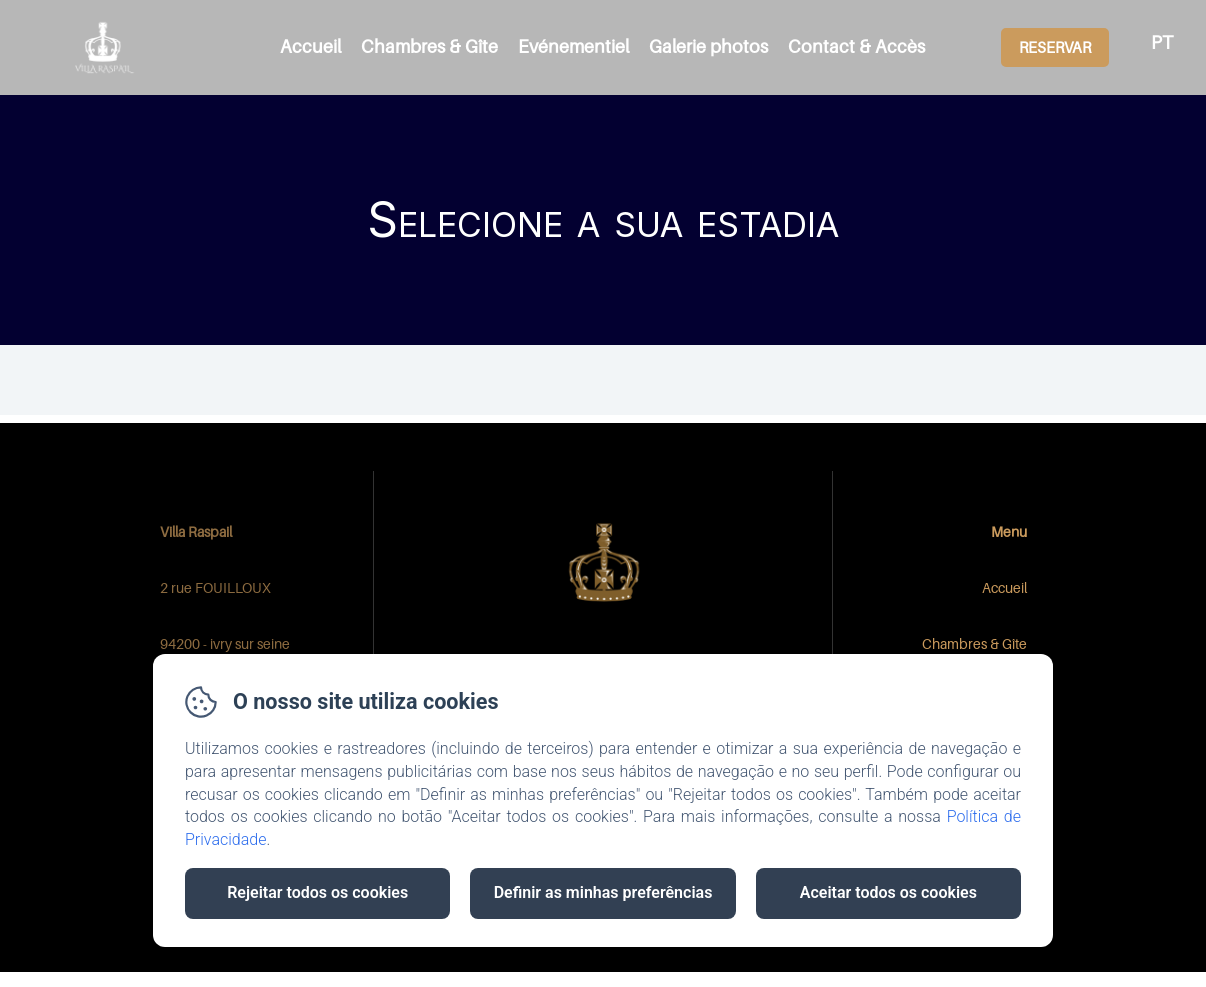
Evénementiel (573, 46)
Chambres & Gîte (429, 46)
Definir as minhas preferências (603, 892)
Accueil (310, 46)
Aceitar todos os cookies (888, 892)
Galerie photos (708, 46)
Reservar (1055, 47)
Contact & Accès (856, 46)
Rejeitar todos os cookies (317, 892)
